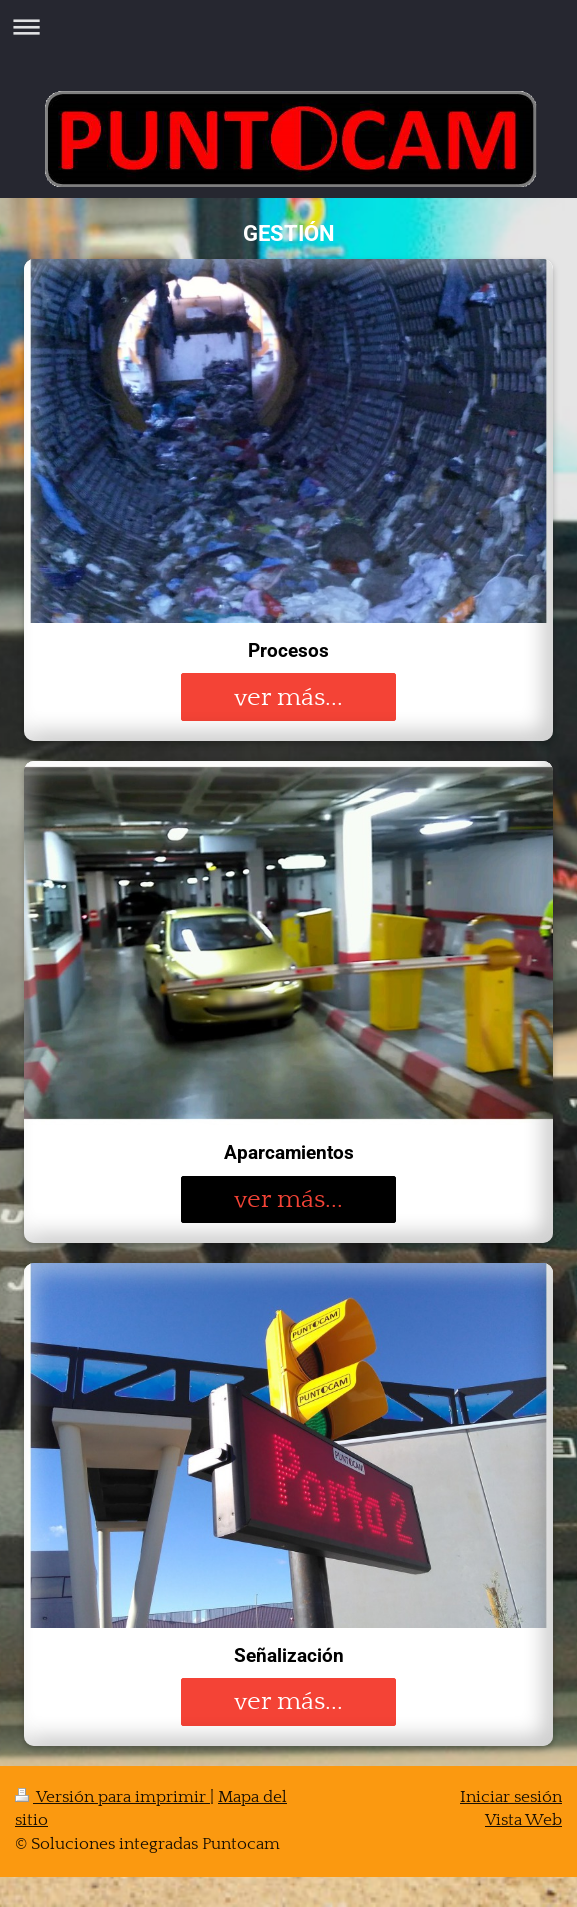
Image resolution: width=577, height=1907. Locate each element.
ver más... (288, 697)
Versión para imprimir (112, 1797)
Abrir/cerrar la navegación (288, 26)
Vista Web (523, 1820)
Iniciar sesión (511, 1797)
